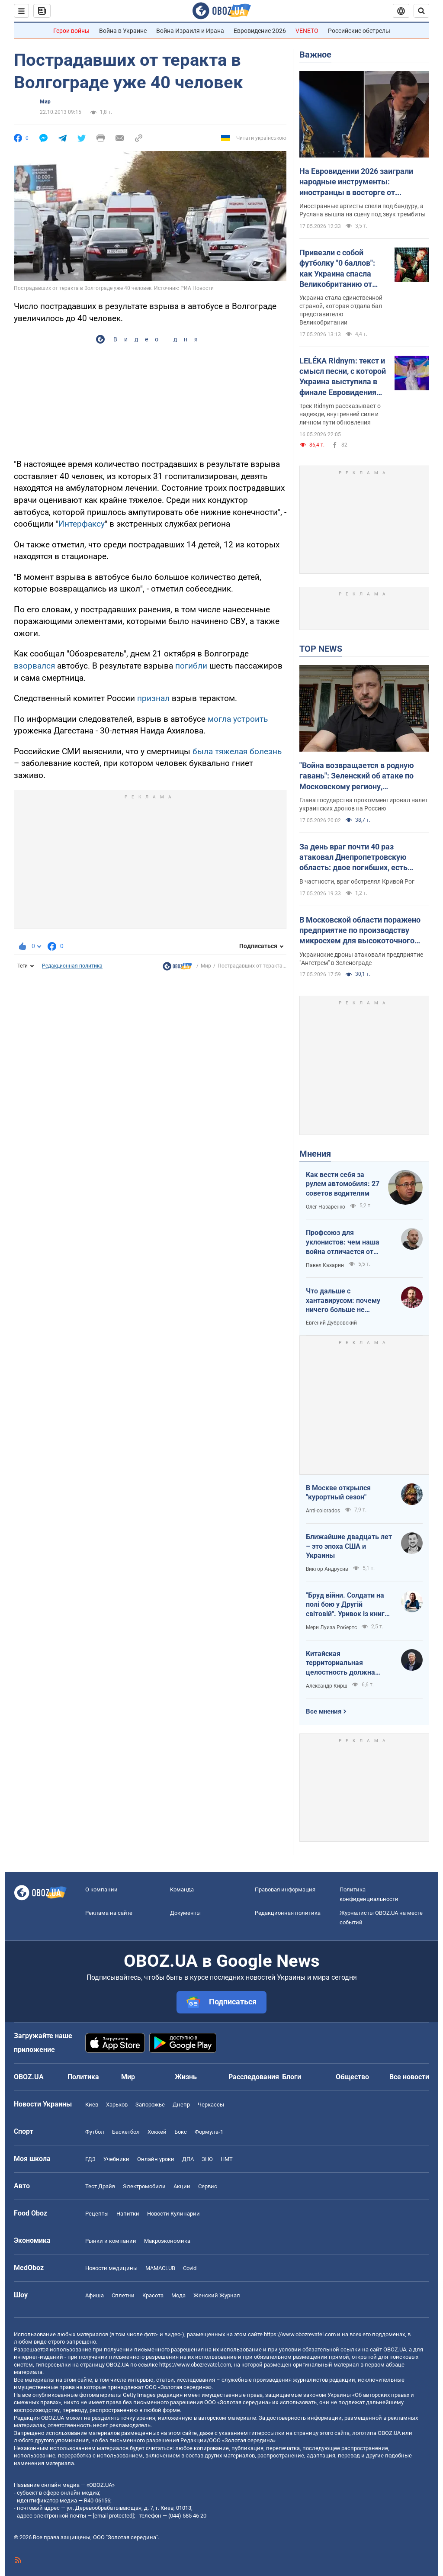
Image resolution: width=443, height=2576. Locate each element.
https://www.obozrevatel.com (300, 2334)
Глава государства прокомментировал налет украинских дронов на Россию (363, 804)
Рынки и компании (110, 2241)
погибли (190, 666)
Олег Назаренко (325, 1207)
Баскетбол (126, 2132)
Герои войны (71, 30)
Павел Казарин (325, 1265)
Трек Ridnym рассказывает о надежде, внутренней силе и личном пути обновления (340, 414)
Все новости (409, 2077)
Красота (153, 2295)
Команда (182, 1889)
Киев (91, 2104)
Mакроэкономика (167, 2241)
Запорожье (150, 2104)
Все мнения (323, 1711)
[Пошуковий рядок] (421, 10)
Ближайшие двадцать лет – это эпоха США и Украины (349, 1546)
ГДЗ (90, 2159)
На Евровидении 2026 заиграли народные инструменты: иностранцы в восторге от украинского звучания (356, 182)
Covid (189, 2268)
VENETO (306, 30)
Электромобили (144, 2186)
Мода (178, 2295)
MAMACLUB (160, 2268)
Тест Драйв (100, 2186)
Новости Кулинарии (173, 2213)
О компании (101, 1889)
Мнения (315, 1153)
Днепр (181, 2104)
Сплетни (123, 2295)
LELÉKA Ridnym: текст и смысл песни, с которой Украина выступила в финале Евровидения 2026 (342, 377)
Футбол (94, 2132)
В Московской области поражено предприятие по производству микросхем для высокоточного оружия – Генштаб (360, 930)
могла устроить (238, 719)
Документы (185, 1913)
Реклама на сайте (108, 1913)
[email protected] (113, 2515)
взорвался (34, 666)
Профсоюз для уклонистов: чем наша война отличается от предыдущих (342, 1242)
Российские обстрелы (359, 30)
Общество (352, 2077)
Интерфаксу (81, 524)
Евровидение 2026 (260, 30)
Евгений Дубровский (331, 1323)
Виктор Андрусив (327, 1569)
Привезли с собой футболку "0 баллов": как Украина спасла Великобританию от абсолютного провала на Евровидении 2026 (339, 268)
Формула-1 (209, 2132)
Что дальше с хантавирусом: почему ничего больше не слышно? (343, 1301)
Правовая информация (285, 1889)
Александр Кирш (326, 1686)
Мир (45, 102)
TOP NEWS (320, 648)
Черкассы (211, 2104)
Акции (181, 2186)
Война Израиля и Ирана (190, 30)
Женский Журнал (216, 2295)
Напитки (127, 2213)
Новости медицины (111, 2268)
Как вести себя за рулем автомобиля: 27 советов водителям (342, 1184)
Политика (83, 2077)
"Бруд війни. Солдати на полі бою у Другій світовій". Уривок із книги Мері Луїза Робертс (347, 1605)
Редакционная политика (72, 966)
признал (153, 698)
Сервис (207, 2186)
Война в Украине (123, 30)
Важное (315, 54)
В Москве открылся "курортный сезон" (338, 1493)
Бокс (180, 2132)
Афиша (94, 2295)
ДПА (188, 2159)
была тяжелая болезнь (237, 751)
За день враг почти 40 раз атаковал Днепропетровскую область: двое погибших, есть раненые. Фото (353, 857)
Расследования (253, 2077)
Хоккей (157, 2132)
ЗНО (207, 2159)
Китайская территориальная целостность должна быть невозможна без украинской (342, 1663)
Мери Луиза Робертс (331, 1627)
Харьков (117, 2104)
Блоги (291, 2077)
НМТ (227, 2159)
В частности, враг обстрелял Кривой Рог (356, 881)
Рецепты (97, 2213)
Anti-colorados (323, 1511)
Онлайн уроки (155, 2159)
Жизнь (186, 2077)
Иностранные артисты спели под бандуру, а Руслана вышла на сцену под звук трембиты (362, 210)
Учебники (116, 2159)
